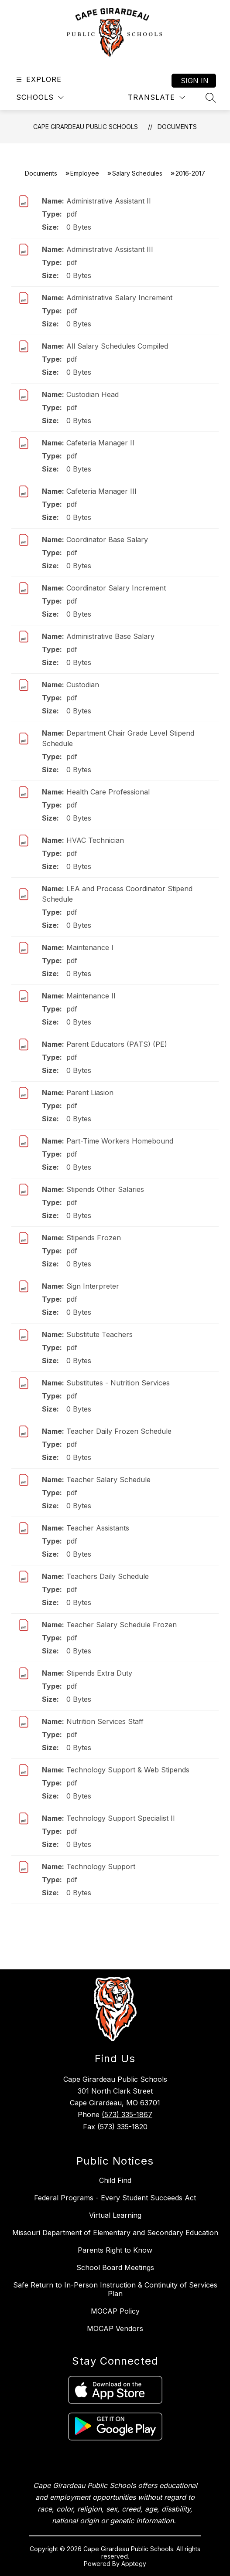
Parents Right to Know (115, 2250)
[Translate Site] (156, 97)
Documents (177, 126)
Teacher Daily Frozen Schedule (119, 1431)
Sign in (195, 80)
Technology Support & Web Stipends (127, 1769)
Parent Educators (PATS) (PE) (116, 1044)
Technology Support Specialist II (120, 1818)
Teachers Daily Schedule (107, 1576)
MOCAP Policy (115, 2311)
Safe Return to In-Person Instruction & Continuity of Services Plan (115, 2289)
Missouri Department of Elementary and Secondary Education (115, 2232)
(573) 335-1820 (122, 2126)
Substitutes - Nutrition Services (118, 1382)
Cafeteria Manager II (100, 442)
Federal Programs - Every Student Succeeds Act (115, 2197)
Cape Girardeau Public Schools (85, 126)
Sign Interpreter (92, 1286)
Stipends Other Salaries (105, 1189)
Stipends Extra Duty (99, 1673)
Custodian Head (92, 394)
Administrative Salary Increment (119, 297)
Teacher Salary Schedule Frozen (121, 1624)
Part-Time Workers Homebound (119, 1141)
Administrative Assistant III (109, 249)
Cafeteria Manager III (101, 491)
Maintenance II (91, 995)
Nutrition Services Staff (105, 1721)
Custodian (82, 684)
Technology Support (100, 1866)
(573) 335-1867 (127, 2114)
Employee (84, 173)
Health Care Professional (108, 791)
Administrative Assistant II (108, 201)
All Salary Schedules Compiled (117, 346)
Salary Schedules (137, 173)
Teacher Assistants (97, 1528)
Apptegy (133, 2563)
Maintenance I (89, 947)
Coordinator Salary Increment (116, 588)
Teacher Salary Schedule (108, 1479)
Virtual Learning (115, 2215)
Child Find (115, 2180)
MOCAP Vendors (115, 2328)
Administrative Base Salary (110, 636)
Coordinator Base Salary (107, 539)
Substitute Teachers (99, 1334)
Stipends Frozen (93, 1237)
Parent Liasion (89, 1092)
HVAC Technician (95, 840)
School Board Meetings (115, 2267)
